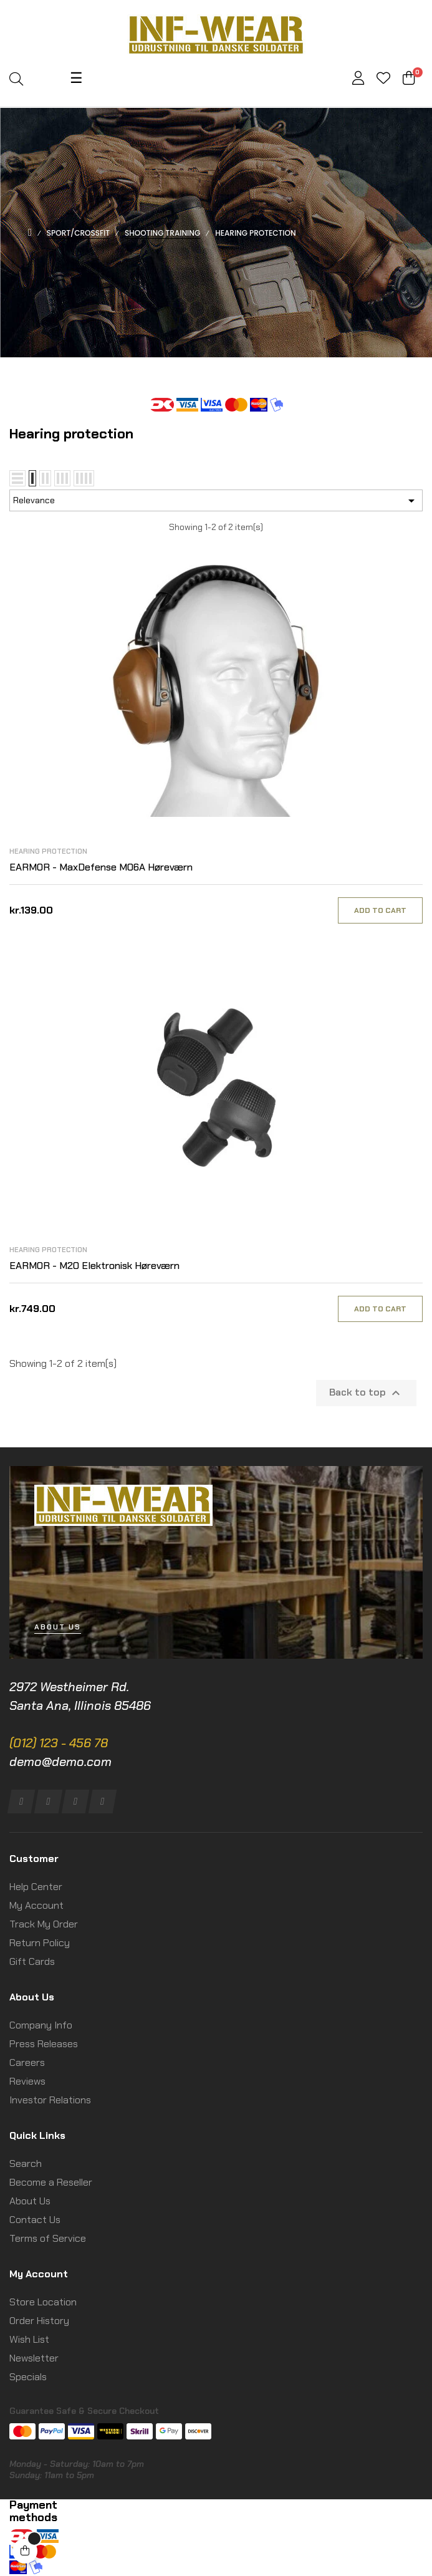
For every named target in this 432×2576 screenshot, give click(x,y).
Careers (27, 2062)
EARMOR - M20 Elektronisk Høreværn (94, 1265)
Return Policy (39, 1942)
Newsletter (34, 2358)
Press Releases (43, 2043)
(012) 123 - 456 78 (58, 1743)
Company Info (40, 2025)
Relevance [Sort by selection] (216, 500)
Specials (28, 2376)
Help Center (35, 1886)
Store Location (43, 2301)
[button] (57, 1627)
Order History (39, 2320)
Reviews (27, 2081)
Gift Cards (32, 1961)
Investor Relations (50, 2099)
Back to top (366, 1393)
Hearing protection (48, 851)
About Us (29, 2200)
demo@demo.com (60, 1762)
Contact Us (34, 2219)
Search (25, 2163)
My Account (36, 1905)
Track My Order (43, 1924)
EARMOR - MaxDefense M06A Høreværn (101, 867)
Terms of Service (47, 2238)
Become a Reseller (50, 2182)
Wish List (29, 2339)
